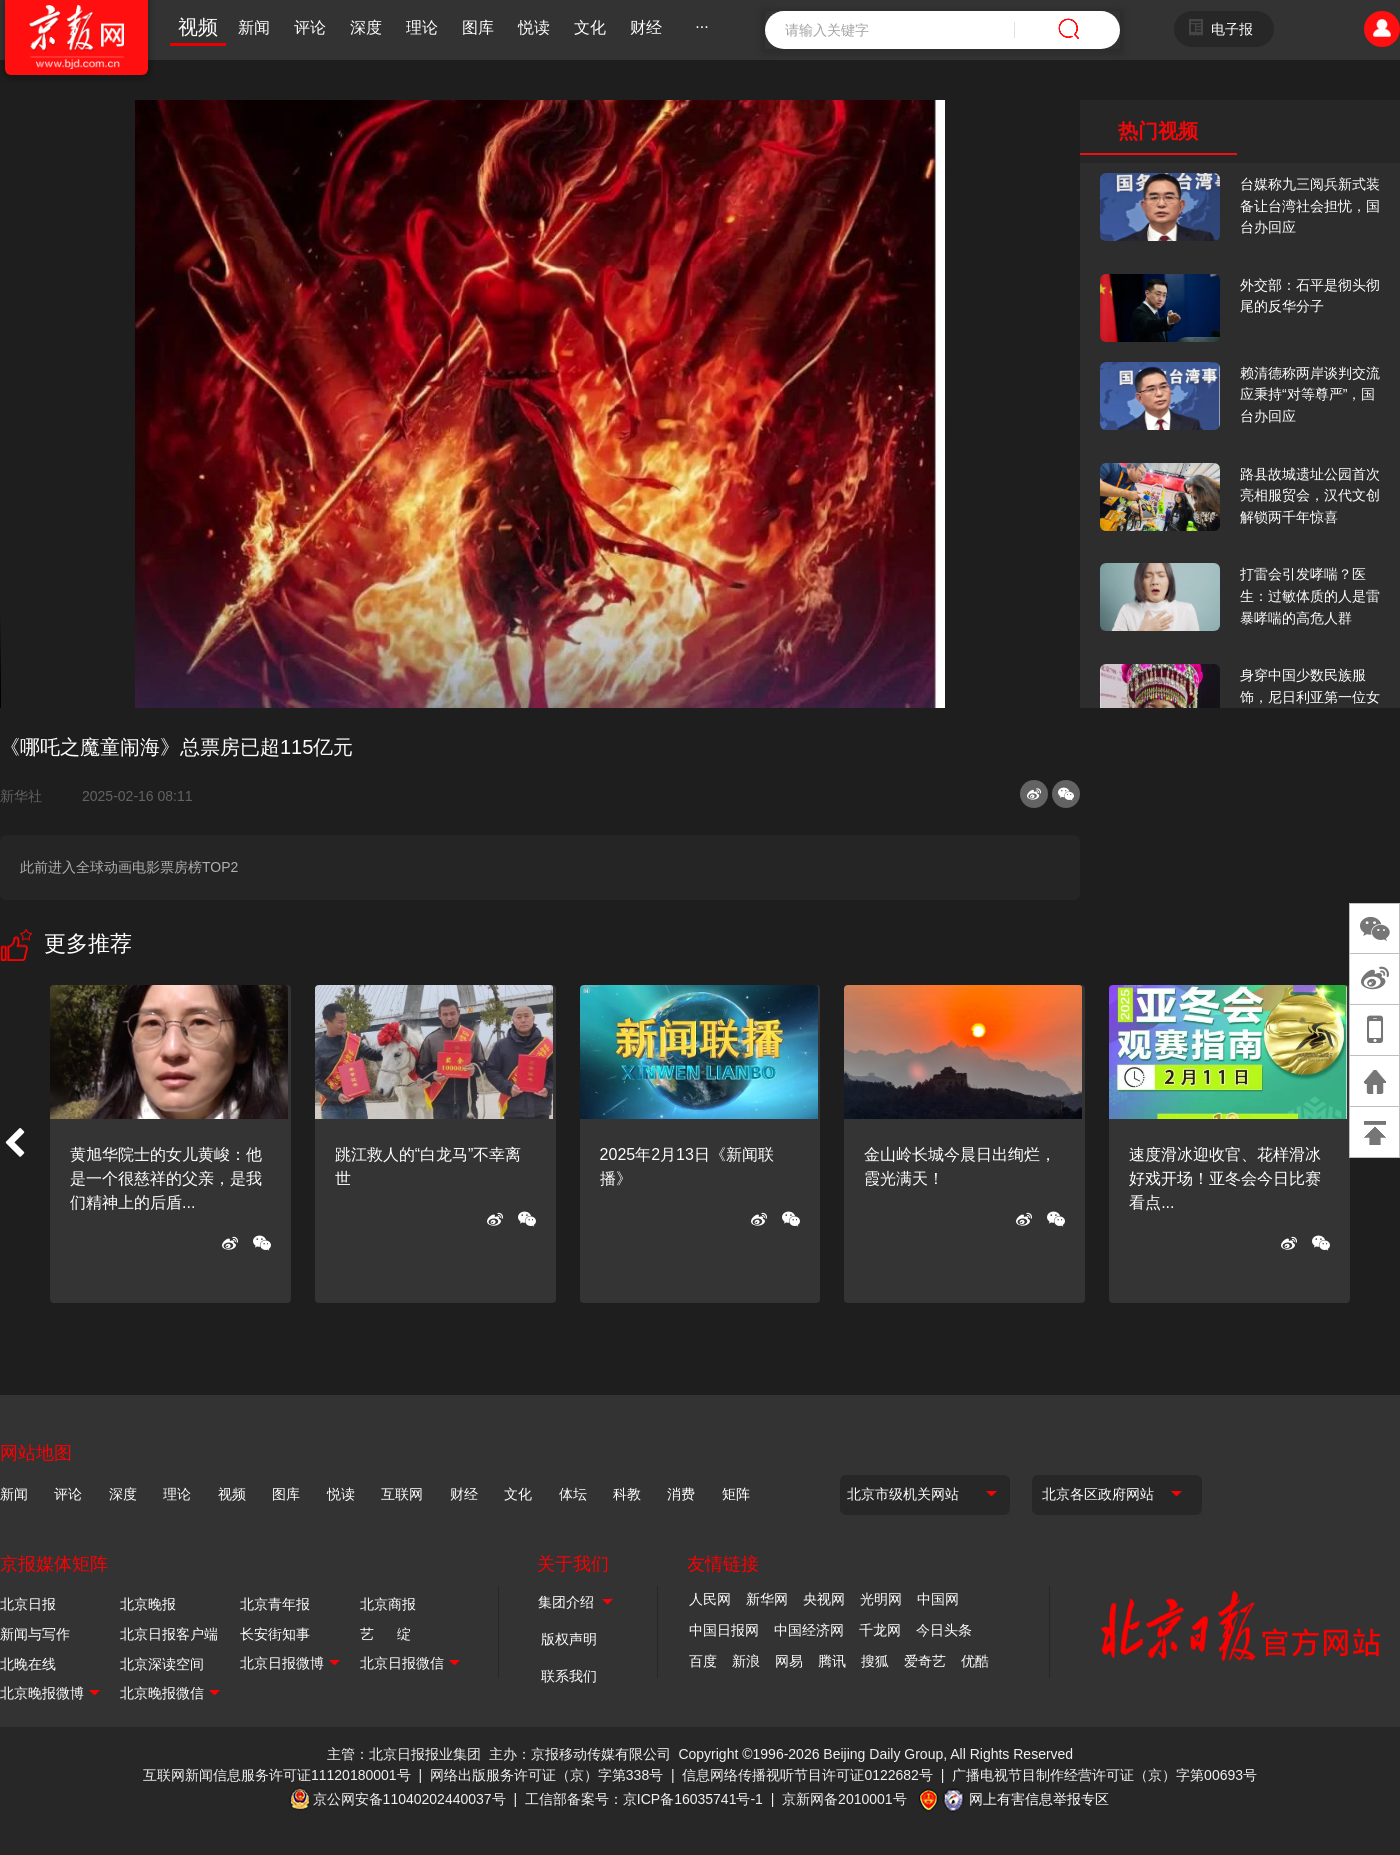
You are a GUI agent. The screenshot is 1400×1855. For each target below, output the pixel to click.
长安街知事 (275, 1634)
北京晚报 (148, 1604)
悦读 (534, 27)
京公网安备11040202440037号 (409, 1799)
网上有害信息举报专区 (1039, 1799)
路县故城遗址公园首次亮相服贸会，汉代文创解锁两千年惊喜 (1310, 495)
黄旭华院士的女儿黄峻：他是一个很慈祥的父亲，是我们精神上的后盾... (166, 1178)
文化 (590, 27)
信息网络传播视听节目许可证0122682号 (807, 1775)
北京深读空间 (162, 1664)
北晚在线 (28, 1664)
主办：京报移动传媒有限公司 (580, 1754)
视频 (198, 27)
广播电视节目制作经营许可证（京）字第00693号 (1104, 1775)
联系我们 (569, 1676)
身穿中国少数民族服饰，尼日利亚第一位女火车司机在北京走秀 (1310, 696)
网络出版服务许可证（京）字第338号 (546, 1775)
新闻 (254, 27)
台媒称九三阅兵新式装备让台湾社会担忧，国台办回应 (1310, 205)
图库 (478, 27)
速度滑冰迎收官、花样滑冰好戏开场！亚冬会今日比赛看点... (1225, 1178)
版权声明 (569, 1639)
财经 (646, 27)
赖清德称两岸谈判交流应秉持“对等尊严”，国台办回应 (1310, 394)
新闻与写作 (35, 1634)
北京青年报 (275, 1604)
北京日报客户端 (169, 1634)
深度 (366, 27)
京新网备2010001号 (844, 1799)
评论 (310, 27)
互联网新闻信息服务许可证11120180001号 (277, 1775)
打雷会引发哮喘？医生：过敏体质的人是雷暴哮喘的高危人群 (1310, 595)
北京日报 (28, 1604)
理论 (422, 27)
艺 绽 (385, 1634)
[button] (14, 1144)
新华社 (29, 796)
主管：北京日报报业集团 (404, 1754)
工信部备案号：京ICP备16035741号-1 (644, 1799)
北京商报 (388, 1604)
